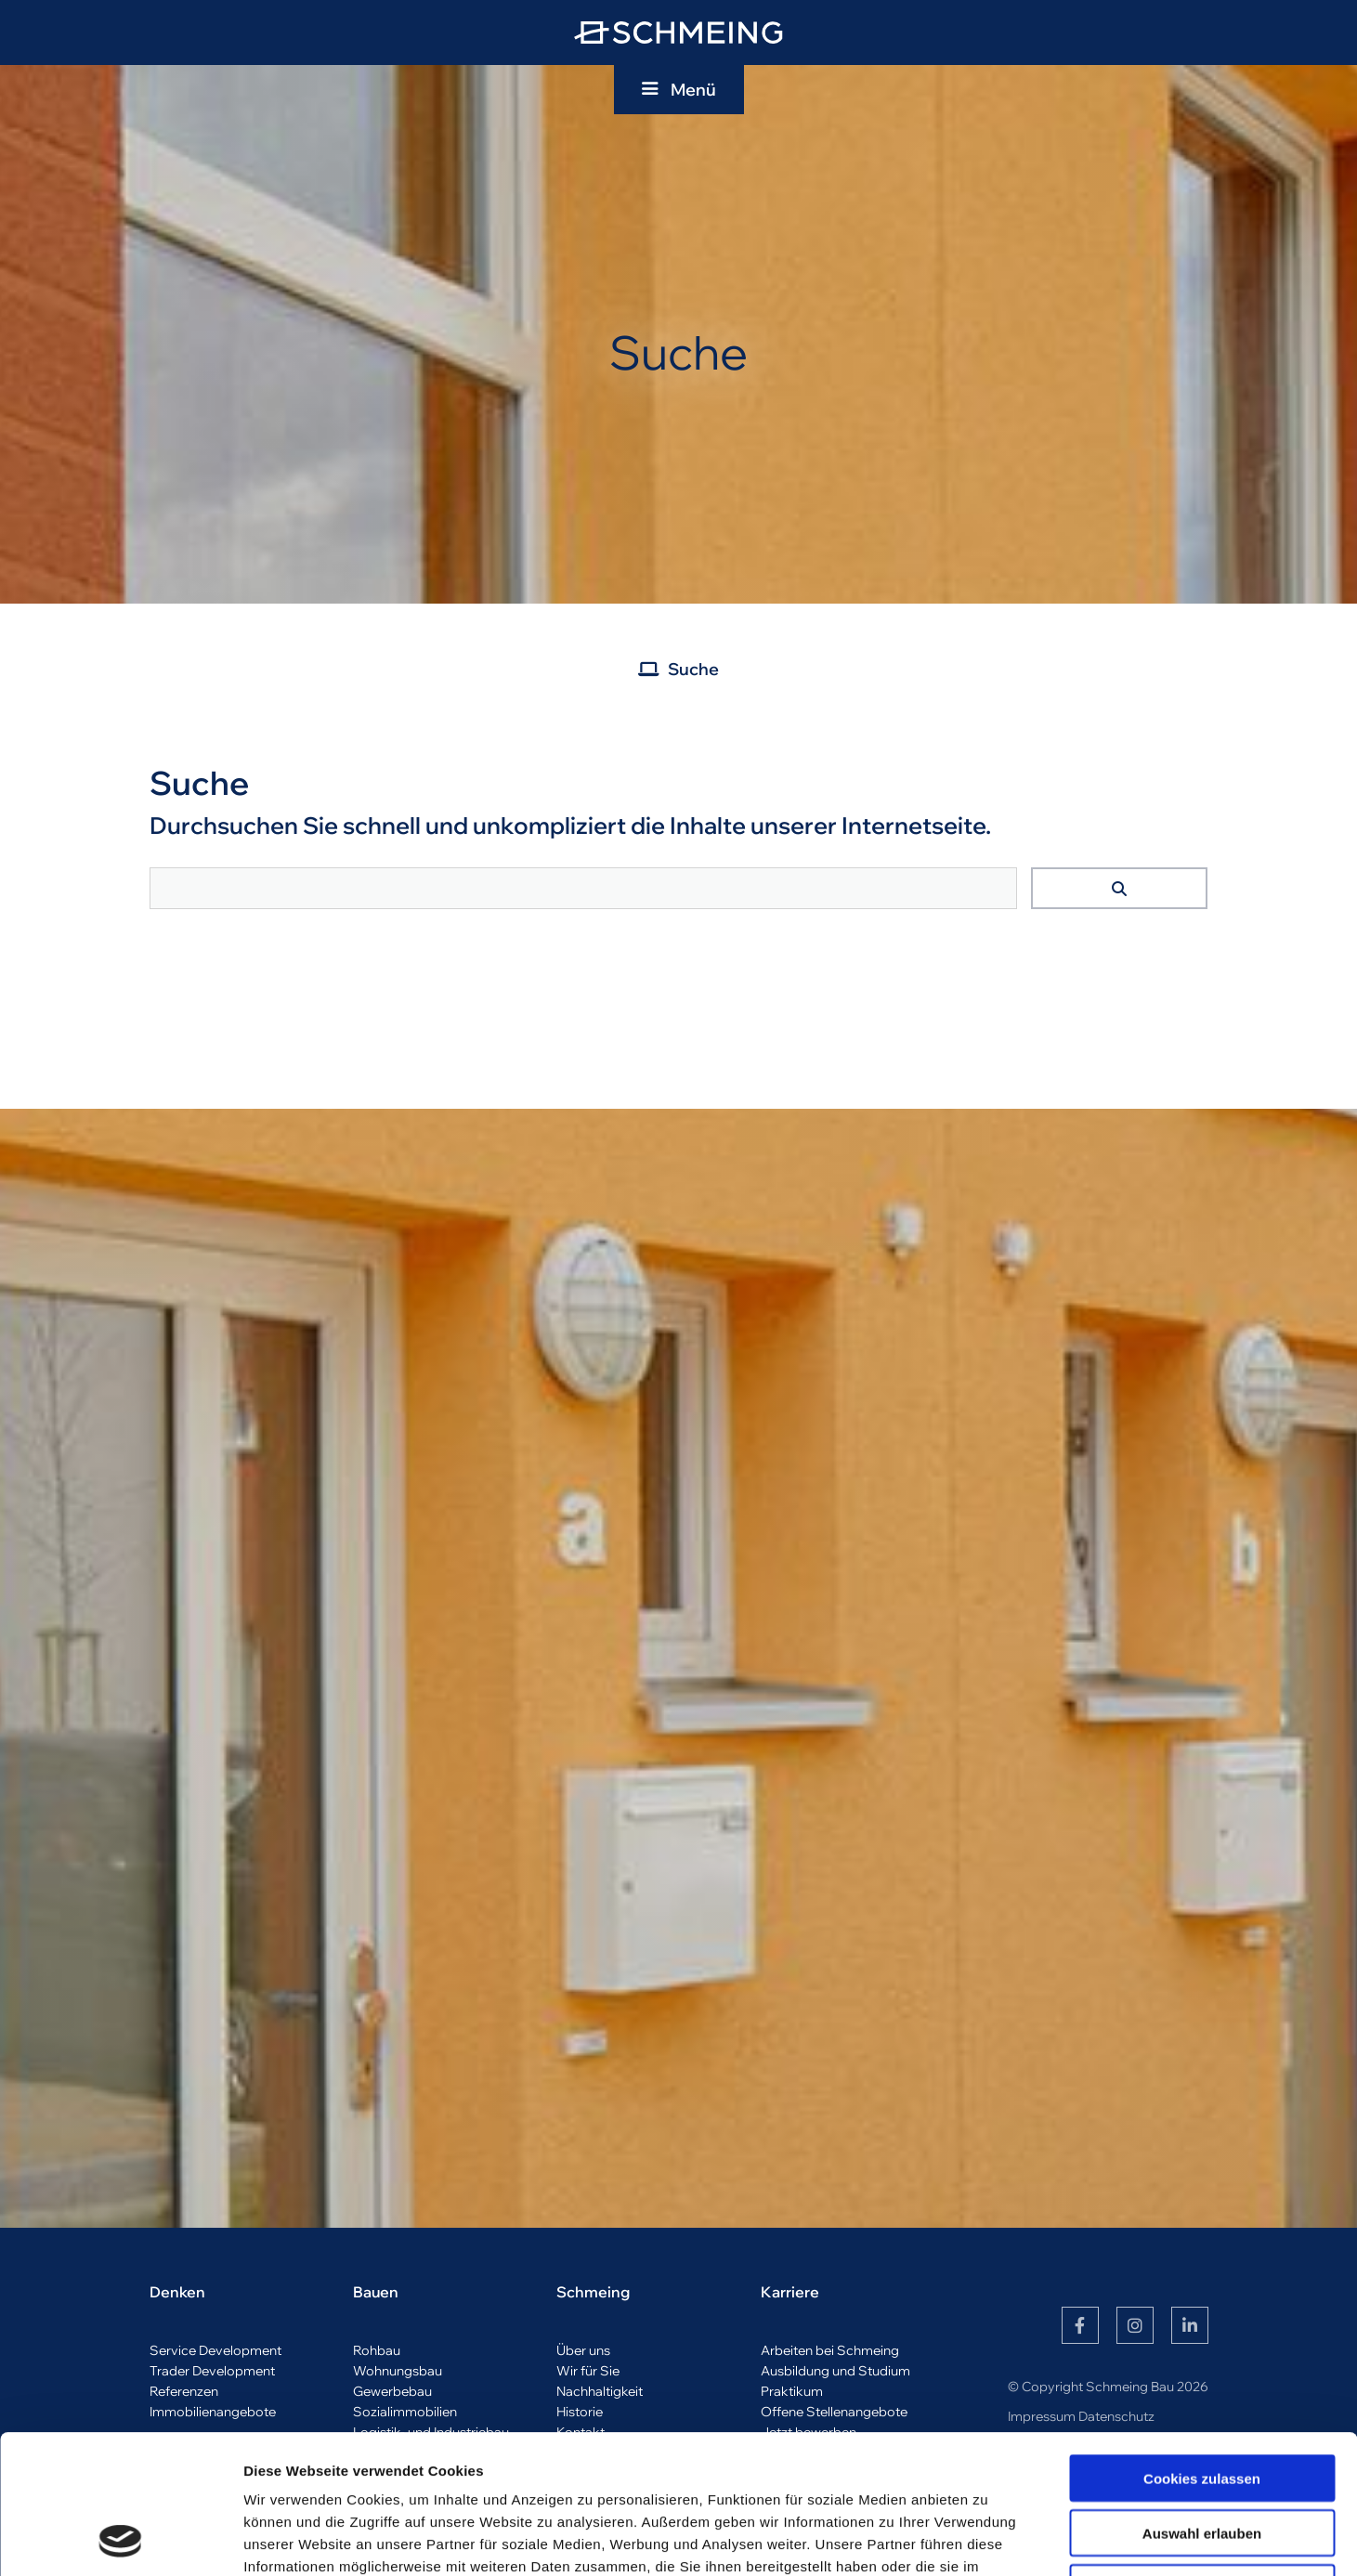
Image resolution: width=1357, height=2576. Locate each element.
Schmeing (593, 2292)
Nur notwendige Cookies (1202, 2457)
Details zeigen (988, 2539)
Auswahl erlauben (1201, 2403)
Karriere (790, 2292)
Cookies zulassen (1201, 2348)
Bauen (375, 2292)
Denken (177, 2292)
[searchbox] (584, 888)
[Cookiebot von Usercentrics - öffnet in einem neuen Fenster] (120, 2540)
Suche (693, 669)
